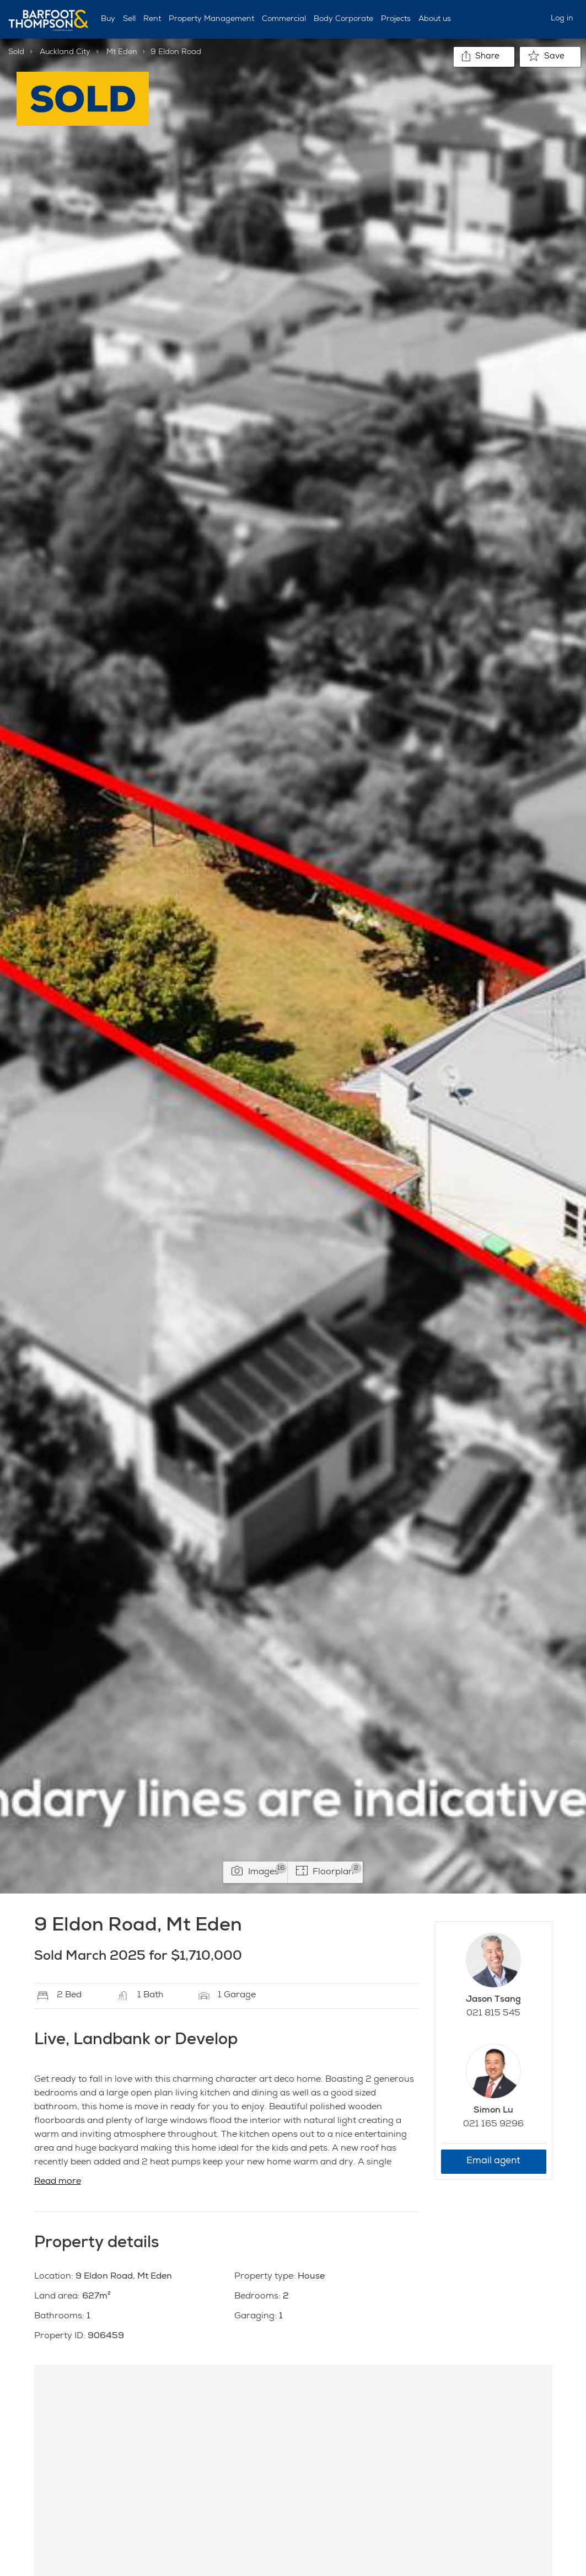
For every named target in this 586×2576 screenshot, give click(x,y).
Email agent (493, 2161)
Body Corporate (343, 19)
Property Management (211, 19)
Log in (562, 19)
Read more (57, 2182)
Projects (396, 19)
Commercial (284, 19)
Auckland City (65, 52)
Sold (16, 52)
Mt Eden (121, 52)
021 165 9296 (493, 2124)
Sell (129, 19)
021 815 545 (493, 2013)
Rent (152, 19)
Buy (108, 19)
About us (434, 19)
